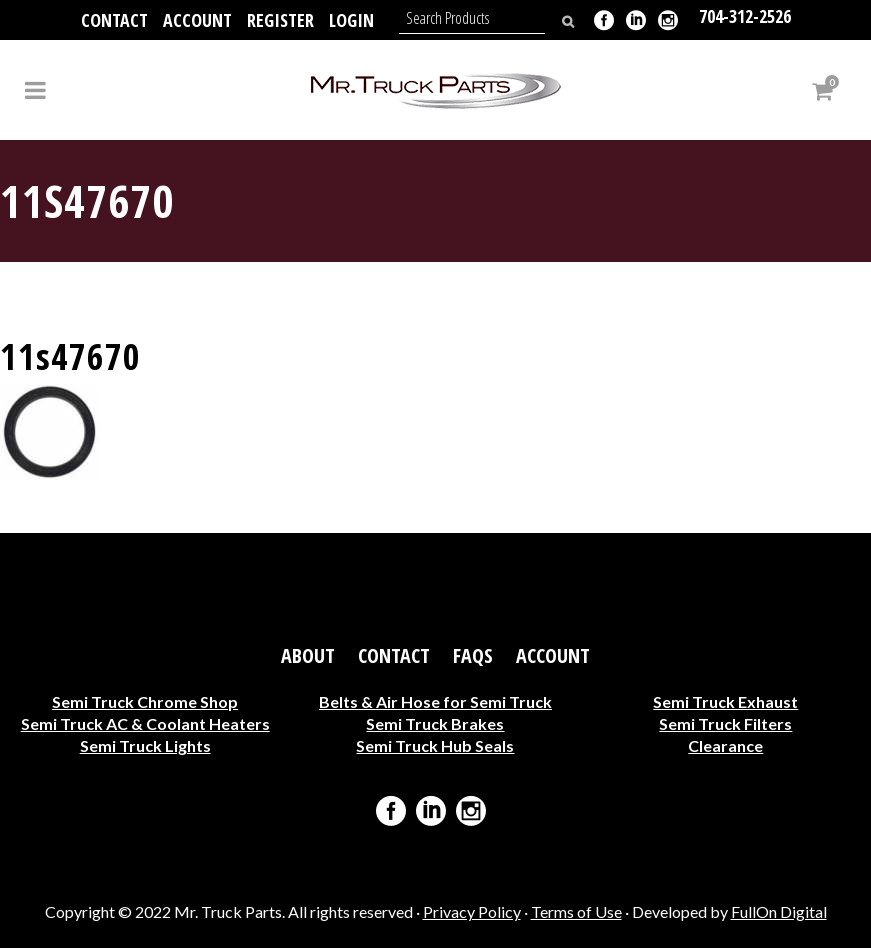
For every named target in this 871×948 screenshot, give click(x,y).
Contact (114, 20)
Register (280, 20)
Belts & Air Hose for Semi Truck (435, 701)
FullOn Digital (779, 911)
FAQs (473, 656)
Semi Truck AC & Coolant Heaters (145, 723)
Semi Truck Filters (725, 723)
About (308, 656)
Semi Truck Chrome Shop (145, 701)
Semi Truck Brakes (435, 723)
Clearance (725, 745)
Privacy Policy (472, 911)
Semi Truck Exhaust (725, 701)
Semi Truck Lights (145, 745)
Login (351, 20)
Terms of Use (576, 911)
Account (197, 20)
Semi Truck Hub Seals (435, 745)
